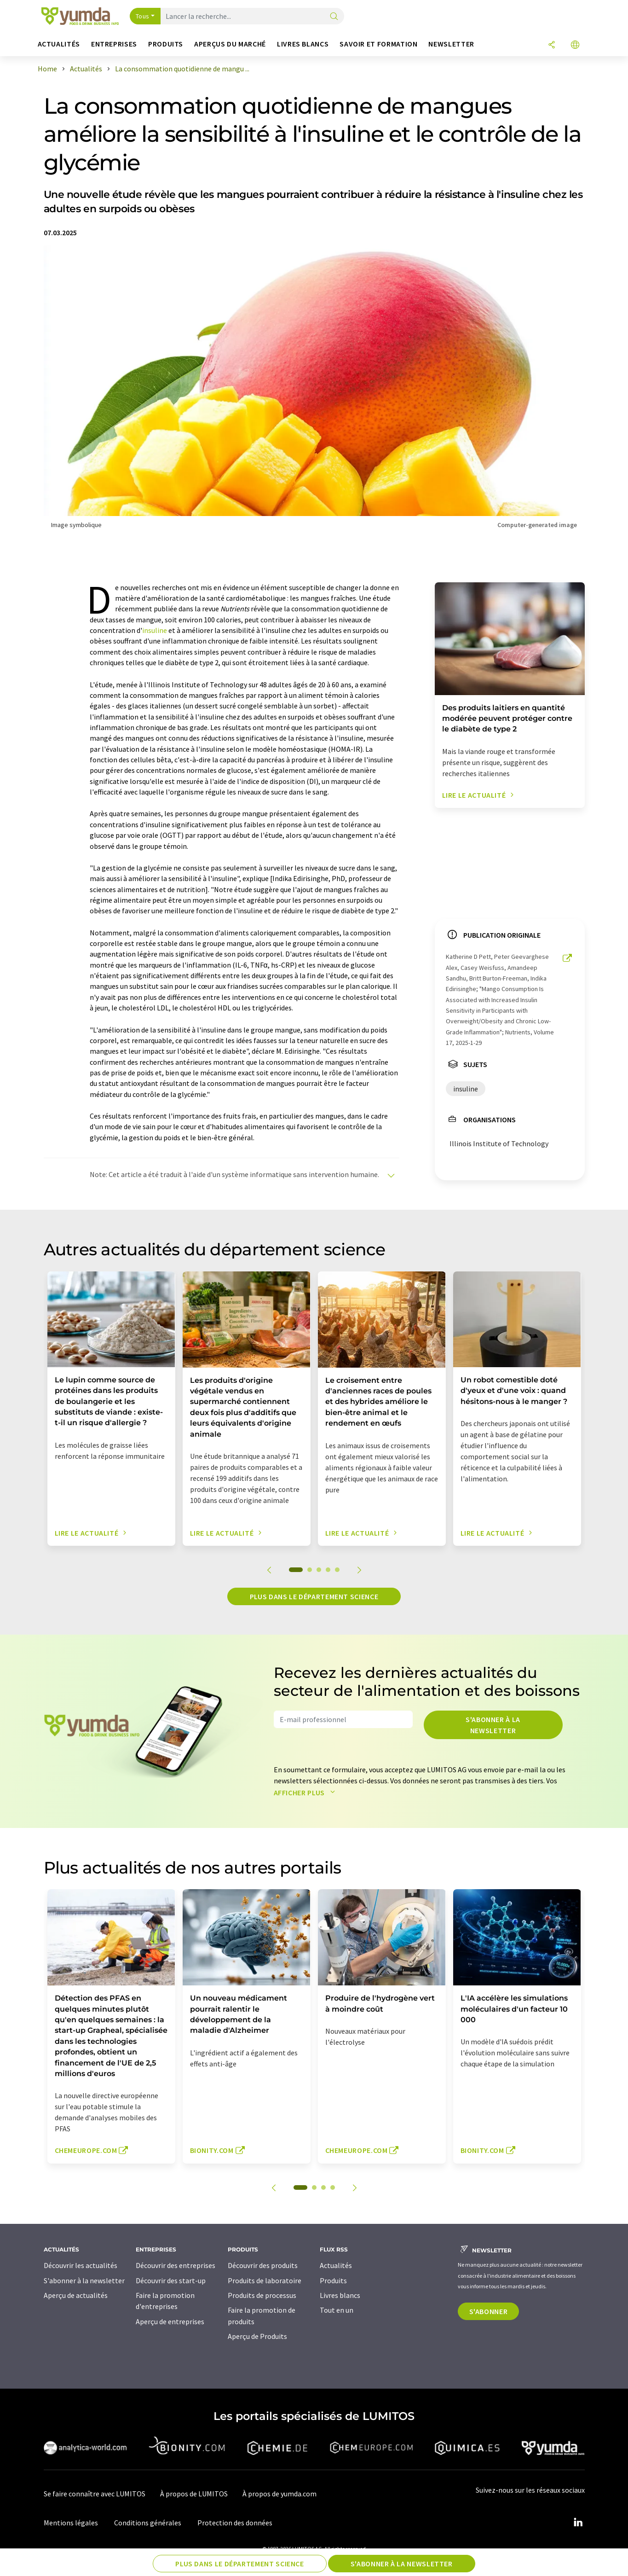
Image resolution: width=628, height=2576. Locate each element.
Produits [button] (165, 44)
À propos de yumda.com (279, 2493)
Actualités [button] (59, 44)
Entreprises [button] (114, 44)
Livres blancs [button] (302, 44)
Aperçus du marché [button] (230, 44)
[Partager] (551, 45)
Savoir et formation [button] (378, 44)
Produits (333, 2280)
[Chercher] (334, 17)
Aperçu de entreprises (170, 2321)
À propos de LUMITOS (194, 2493)
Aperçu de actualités (76, 2295)
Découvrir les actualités (80, 2265)
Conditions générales (147, 2522)
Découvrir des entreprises (175, 2265)
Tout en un (336, 2310)
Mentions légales (71, 2522)
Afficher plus (307, 1792)
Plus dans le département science (314, 1596)
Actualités (336, 2265)
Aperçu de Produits (257, 2336)
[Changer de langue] (575, 45)
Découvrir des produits (263, 2265)
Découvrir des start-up (171, 2280)
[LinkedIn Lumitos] (578, 2522)
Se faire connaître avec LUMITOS (94, 2493)
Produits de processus (262, 2295)
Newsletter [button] (451, 44)
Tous (143, 16)
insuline (154, 630)
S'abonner (488, 2311)
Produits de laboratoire (264, 2280)
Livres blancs (340, 2295)
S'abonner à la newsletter (493, 1725)
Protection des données (234, 2522)
